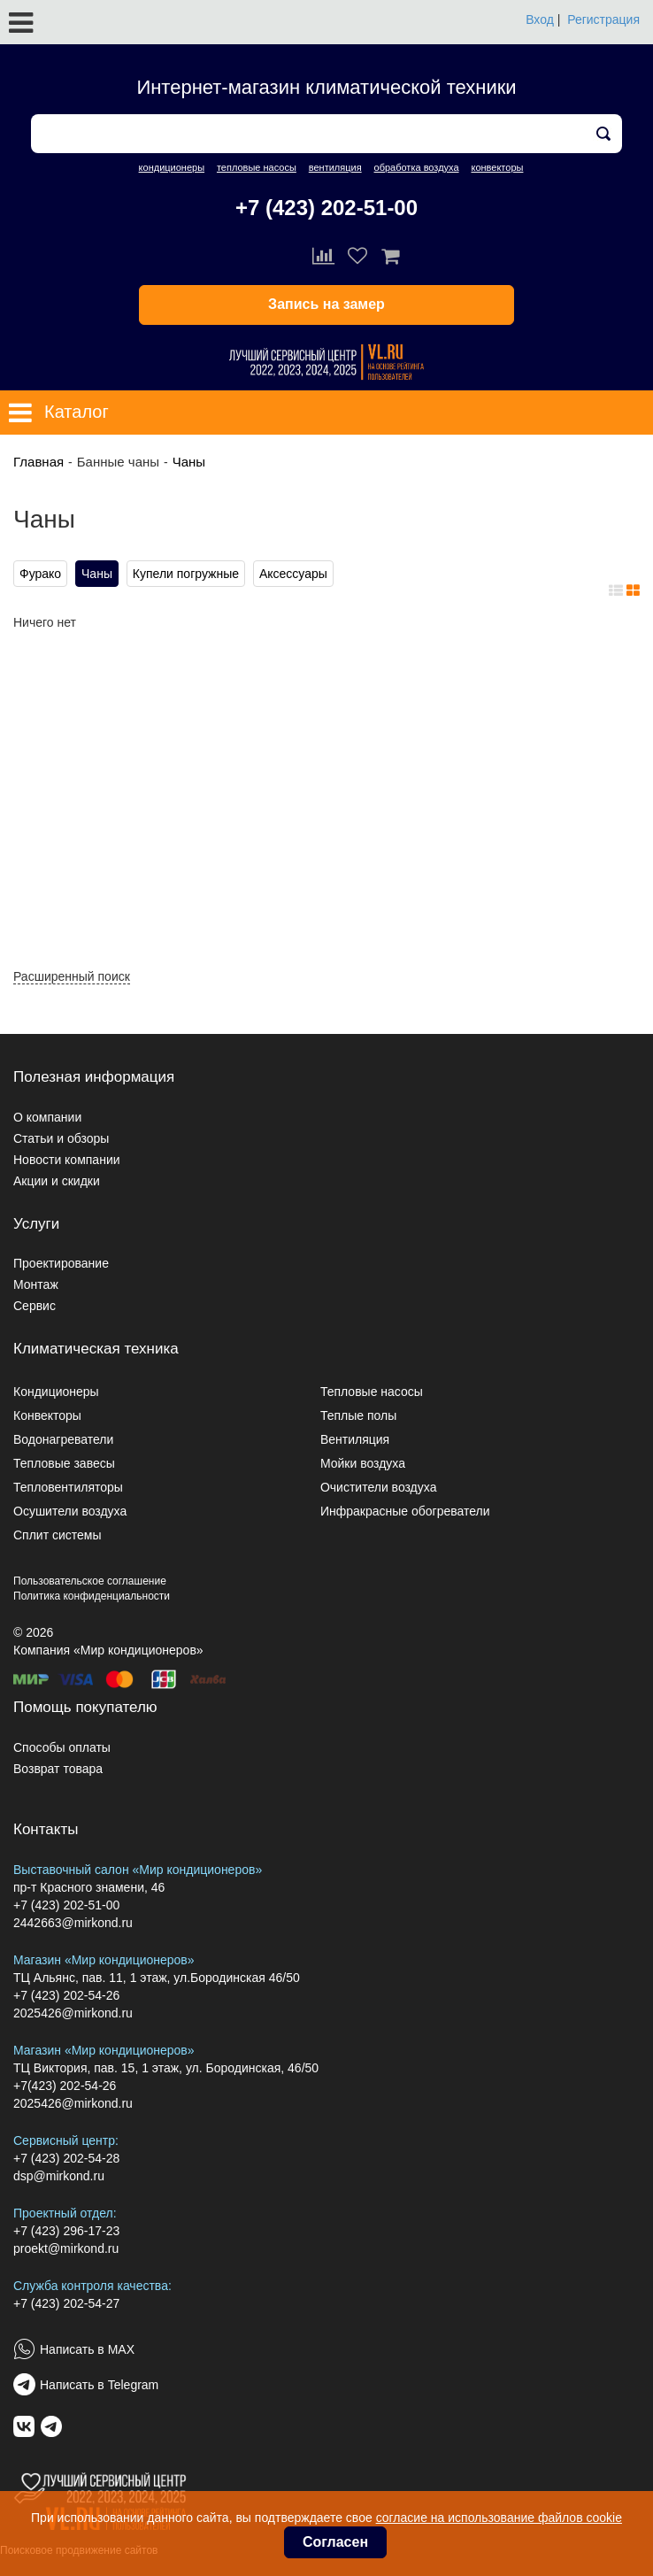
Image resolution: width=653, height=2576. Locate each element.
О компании (47, 1117)
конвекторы (497, 167)
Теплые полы (358, 1415)
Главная (38, 461)
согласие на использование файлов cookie (499, 2517)
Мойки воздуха (362, 1463)
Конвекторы (47, 1415)
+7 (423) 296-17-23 (66, 2231)
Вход (540, 19)
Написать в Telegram (99, 2385)
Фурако (40, 574)
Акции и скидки (56, 1181)
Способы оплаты (62, 1747)
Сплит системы (57, 1535)
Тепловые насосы (371, 1391)
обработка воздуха (416, 167)
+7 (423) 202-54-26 (66, 1995)
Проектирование (61, 1263)
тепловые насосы (256, 167)
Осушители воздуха (70, 1511)
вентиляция (335, 167)
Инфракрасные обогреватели (405, 1511)
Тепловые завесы (64, 1463)
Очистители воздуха (378, 1487)
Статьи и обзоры (61, 1138)
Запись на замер (326, 304)
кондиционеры (171, 167)
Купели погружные (186, 574)
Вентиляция (354, 1439)
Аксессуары (293, 574)
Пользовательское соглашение (89, 1581)
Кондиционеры (56, 1391)
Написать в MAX (87, 2349)
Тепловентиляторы (68, 1487)
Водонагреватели (63, 1439)
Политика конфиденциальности (91, 1596)
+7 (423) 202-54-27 (66, 2303)
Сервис (34, 1306)
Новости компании (66, 1160)
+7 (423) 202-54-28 (66, 2158)
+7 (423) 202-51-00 (326, 208)
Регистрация (603, 19)
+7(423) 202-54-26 (64, 2086)
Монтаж (35, 1284)
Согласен (335, 2541)
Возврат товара (58, 1769)
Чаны (189, 461)
